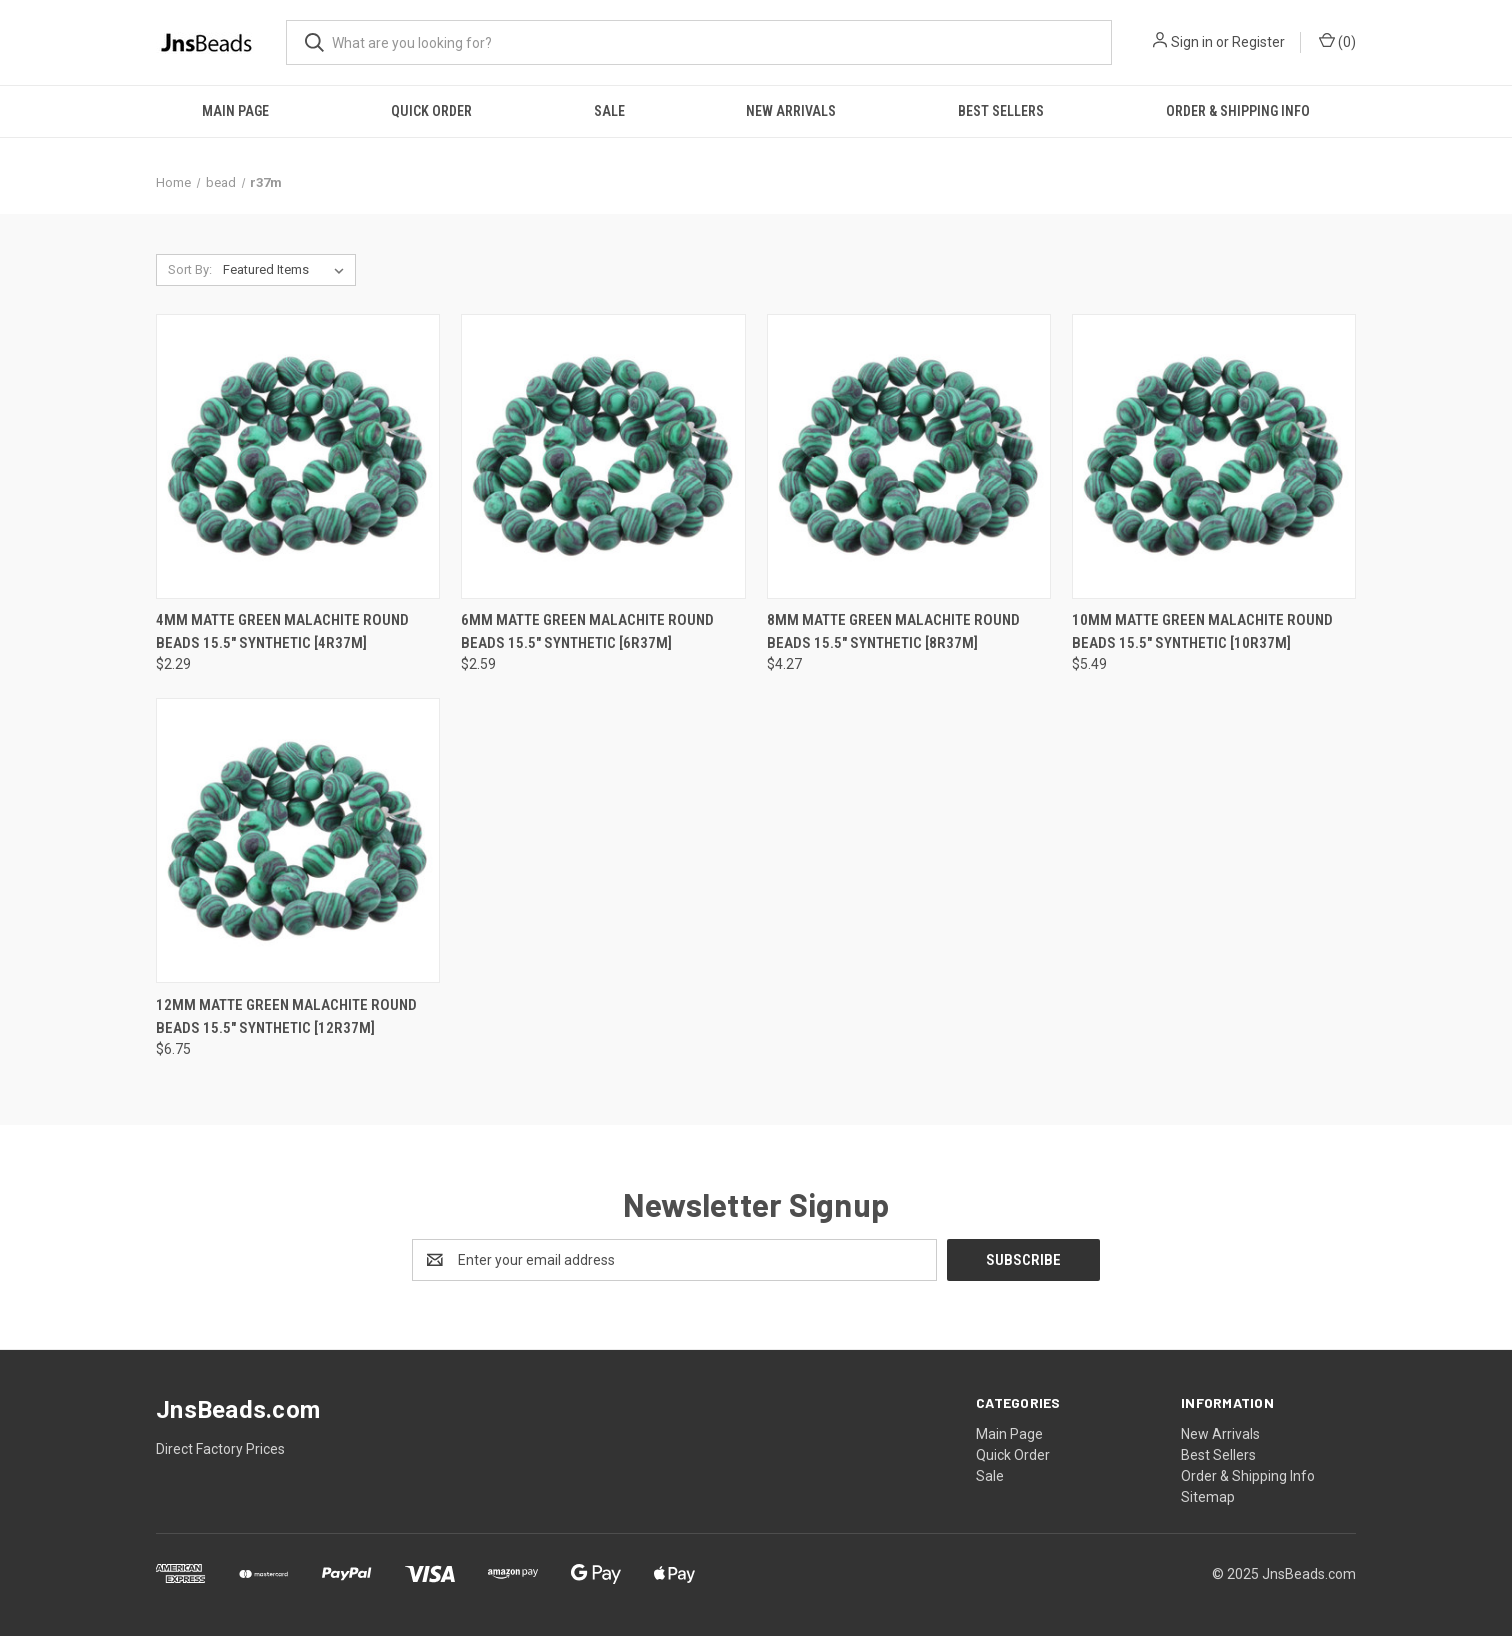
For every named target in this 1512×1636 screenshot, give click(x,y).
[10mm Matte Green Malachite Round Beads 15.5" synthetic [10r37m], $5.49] (1214, 456)
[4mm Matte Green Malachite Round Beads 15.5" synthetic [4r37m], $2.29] (298, 456)
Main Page (235, 111)
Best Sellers (1001, 111)
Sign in (1192, 42)
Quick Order (431, 111)
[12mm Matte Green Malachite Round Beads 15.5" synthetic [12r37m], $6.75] (298, 840)
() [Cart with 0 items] (1337, 41)
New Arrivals (791, 111)
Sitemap (1208, 1497)
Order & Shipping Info (1238, 111)
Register (1258, 42)
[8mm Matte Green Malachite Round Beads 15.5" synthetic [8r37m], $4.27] (909, 456)
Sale (609, 111)
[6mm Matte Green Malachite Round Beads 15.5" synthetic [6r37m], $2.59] (603, 456)
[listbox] (287, 270)
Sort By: (190, 269)
